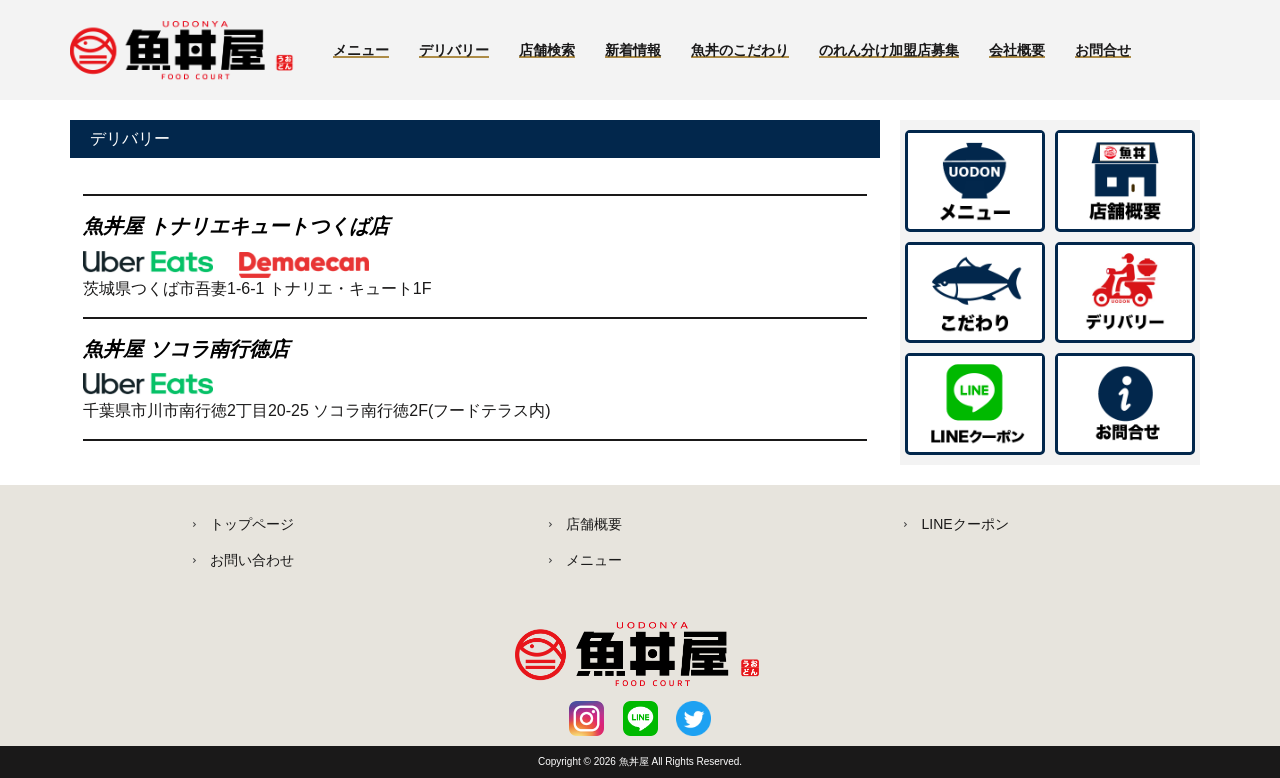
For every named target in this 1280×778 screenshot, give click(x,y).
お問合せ (1103, 50)
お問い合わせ (252, 560)
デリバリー (454, 50)
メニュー (361, 50)
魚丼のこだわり (740, 50)
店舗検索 (547, 50)
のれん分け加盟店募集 (889, 50)
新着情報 (633, 50)
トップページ (252, 524)
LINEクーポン (964, 524)
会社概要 (1017, 50)
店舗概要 (594, 524)
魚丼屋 (635, 761)
